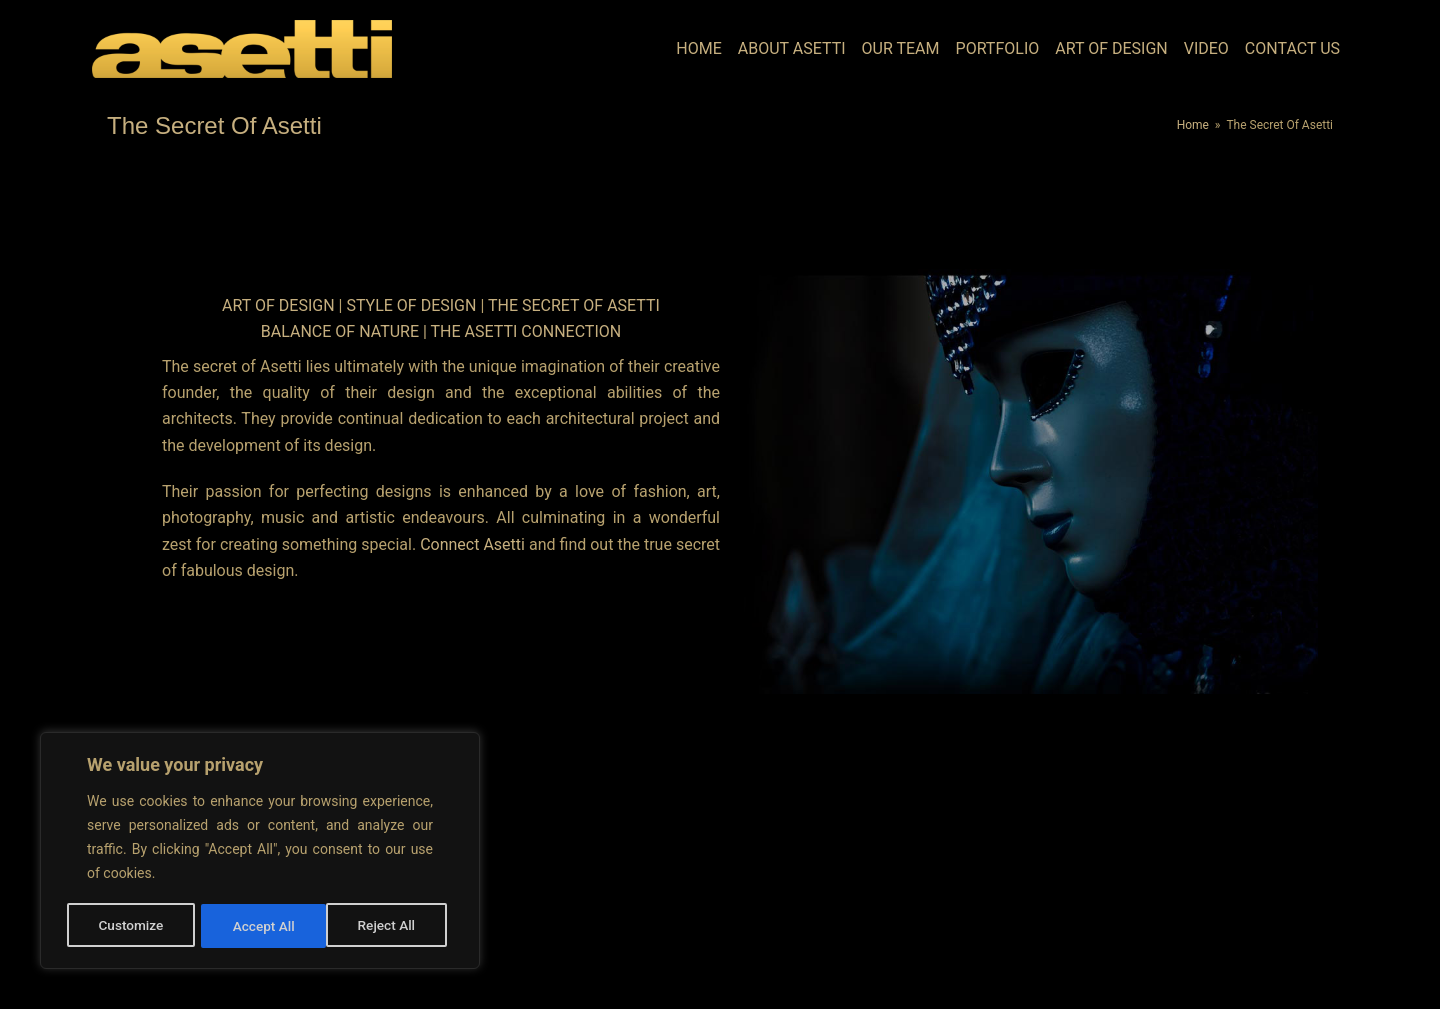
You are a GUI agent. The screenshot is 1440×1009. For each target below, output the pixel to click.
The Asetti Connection (526, 331)
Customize (130, 926)
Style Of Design (413, 305)
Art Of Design (280, 305)
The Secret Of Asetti (574, 305)
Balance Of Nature (340, 331)
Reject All (261, 926)
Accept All (391, 926)
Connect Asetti (472, 544)
